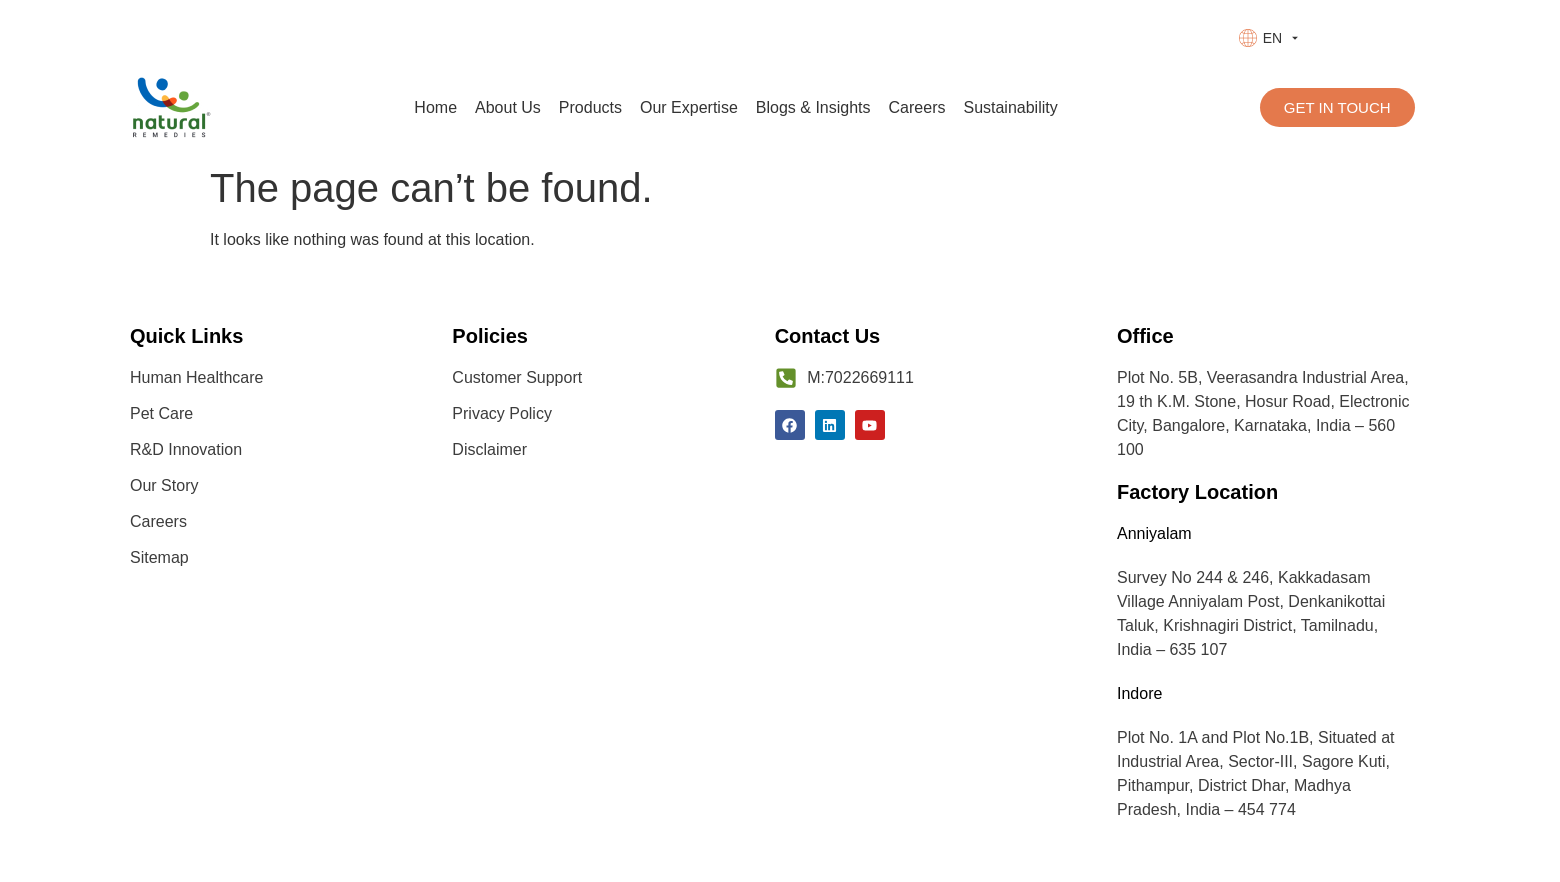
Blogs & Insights (813, 107)
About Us (508, 107)
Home (435, 107)
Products (590, 107)
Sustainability (1010, 107)
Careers (917, 107)
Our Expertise (689, 107)
